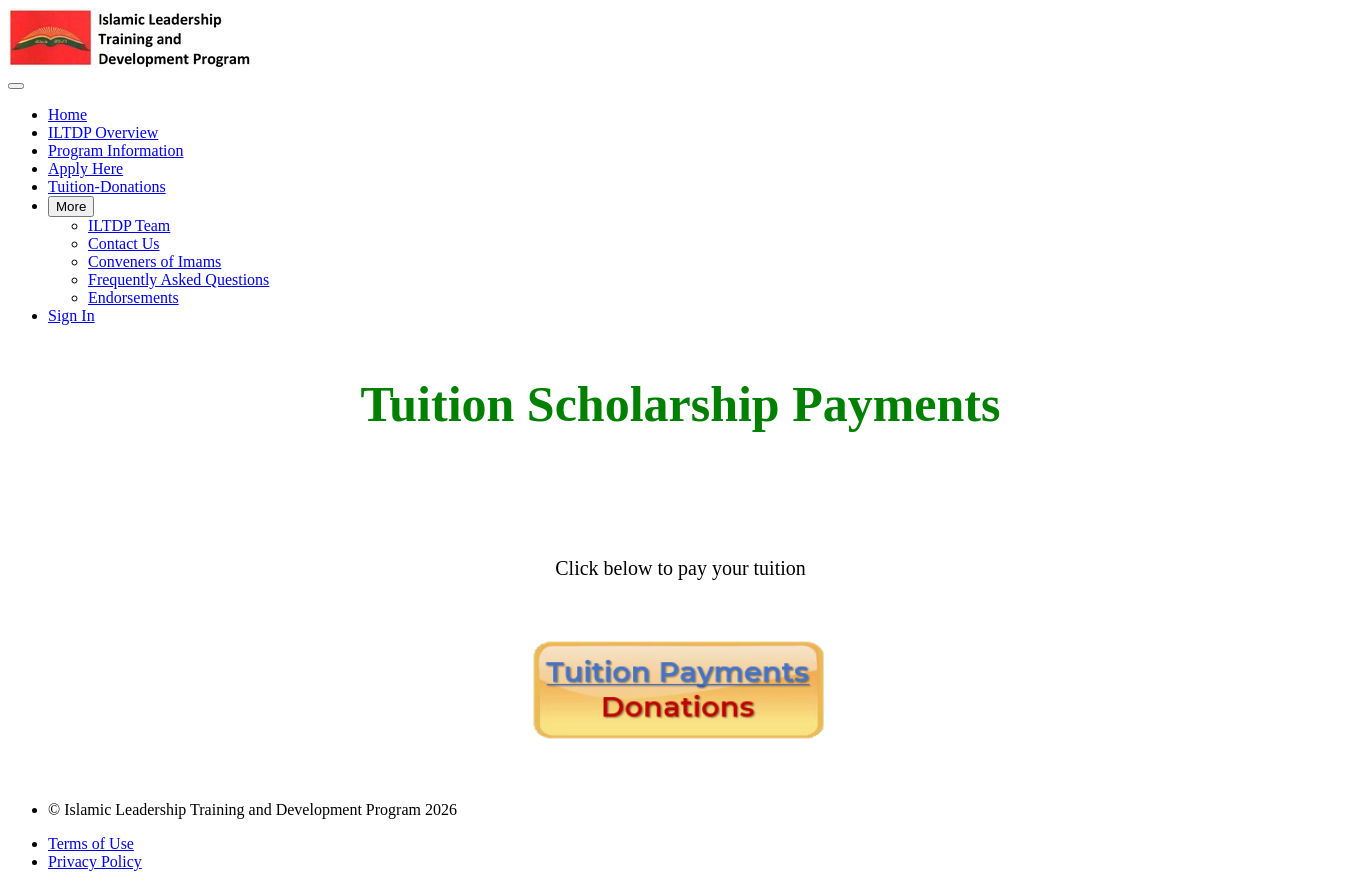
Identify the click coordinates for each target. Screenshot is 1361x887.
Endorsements (133, 297)
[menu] (680, 215)
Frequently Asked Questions (178, 279)
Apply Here (85, 168)
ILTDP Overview (103, 132)
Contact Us (124, 243)
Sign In (71, 315)
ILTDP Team (129, 225)
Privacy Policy (95, 861)
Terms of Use (91, 843)
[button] (16, 86)
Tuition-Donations (107, 186)
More (71, 206)
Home (67, 114)
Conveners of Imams (154, 261)
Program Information (116, 150)
